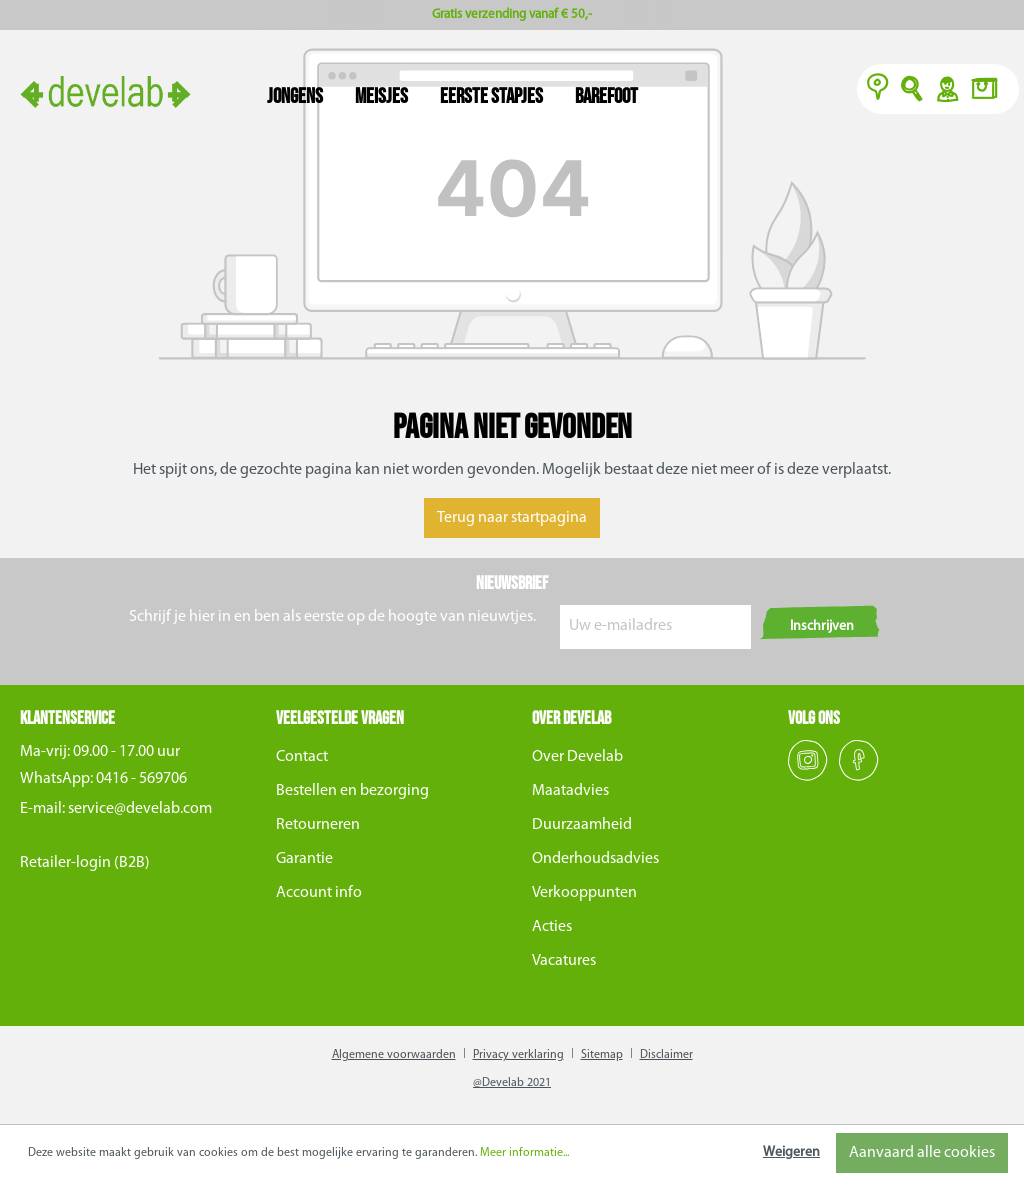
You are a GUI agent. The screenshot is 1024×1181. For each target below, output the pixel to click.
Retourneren (318, 825)
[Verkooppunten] (878, 91)
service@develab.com (140, 809)
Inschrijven (822, 626)
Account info (319, 893)
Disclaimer (666, 1055)
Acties (552, 927)
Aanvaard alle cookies (922, 1153)
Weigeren (791, 1152)
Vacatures (564, 961)
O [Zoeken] (912, 91)
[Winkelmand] (990, 91)
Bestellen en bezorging (352, 791)
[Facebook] (859, 777)
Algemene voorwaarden (394, 1055)
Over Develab (577, 757)
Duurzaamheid (582, 825)
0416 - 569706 (141, 779)
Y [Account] (946, 91)
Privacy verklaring (518, 1055)
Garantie (304, 859)
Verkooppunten (584, 893)
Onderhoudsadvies (595, 859)
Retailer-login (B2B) (85, 863)
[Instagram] (809, 777)
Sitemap (602, 1055)
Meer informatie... (524, 1153)
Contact (302, 757)
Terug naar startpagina (512, 518)
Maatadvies (570, 791)
